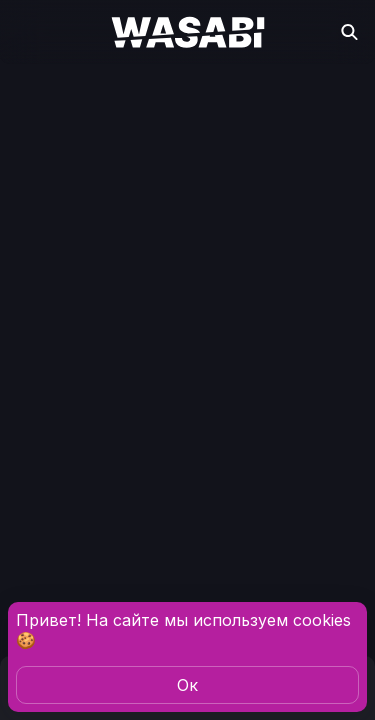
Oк (187, 685)
